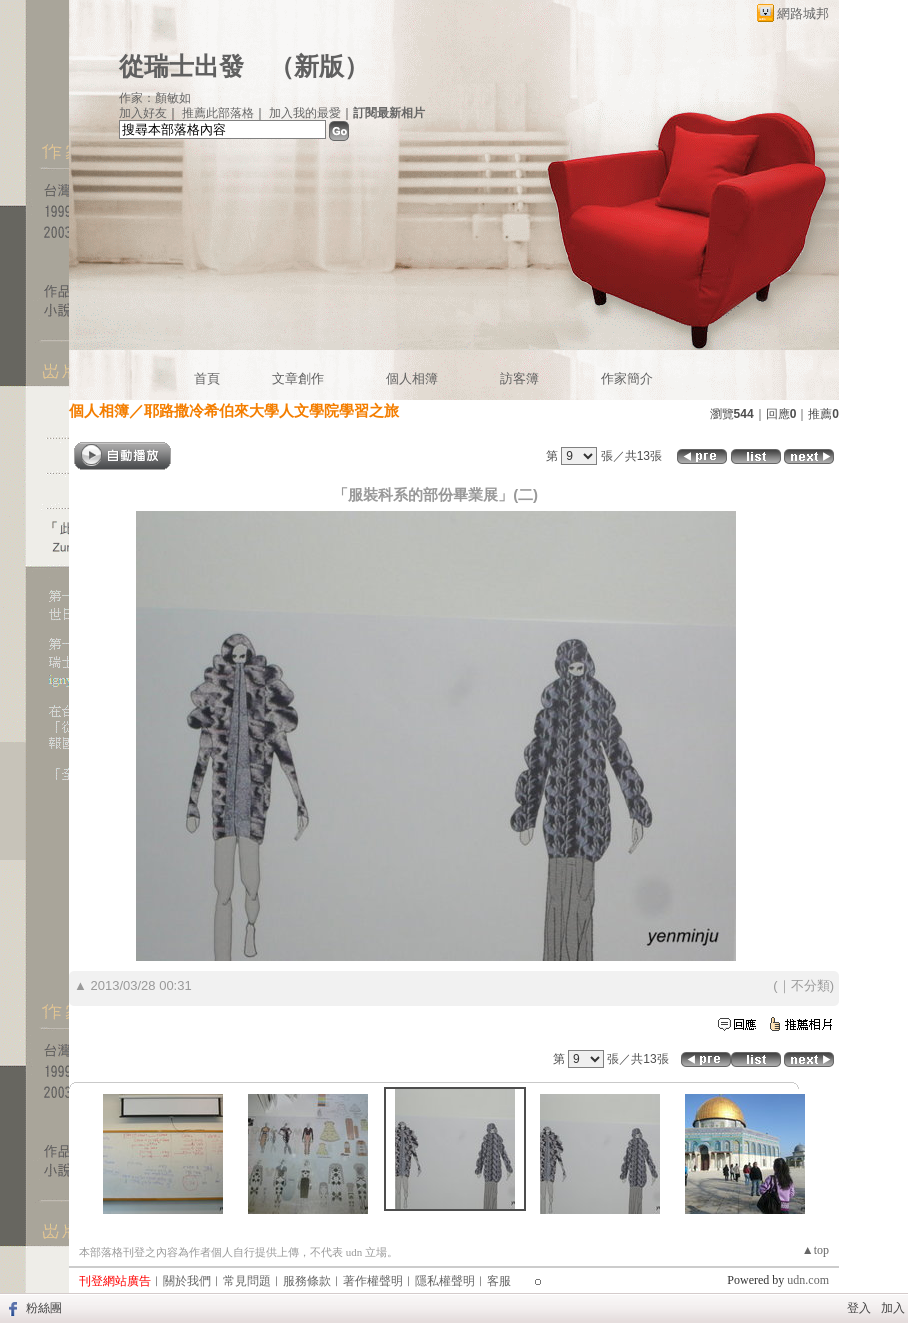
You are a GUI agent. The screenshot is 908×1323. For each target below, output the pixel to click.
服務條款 (307, 1281)
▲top (815, 1250)
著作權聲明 (373, 1281)
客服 (499, 1281)
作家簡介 (627, 378)
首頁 (207, 378)
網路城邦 (803, 13)
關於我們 (187, 1281)
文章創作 (298, 378)
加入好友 (143, 113)
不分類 (810, 985)
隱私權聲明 (445, 1281)
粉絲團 (44, 1308)
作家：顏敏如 (155, 98)
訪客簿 (519, 378)
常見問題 (247, 1281)
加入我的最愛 (305, 113)
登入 (859, 1308)
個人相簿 (412, 378)
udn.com (808, 1280)
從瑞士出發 (181, 66)
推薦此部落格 (218, 113)
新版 (319, 66)
